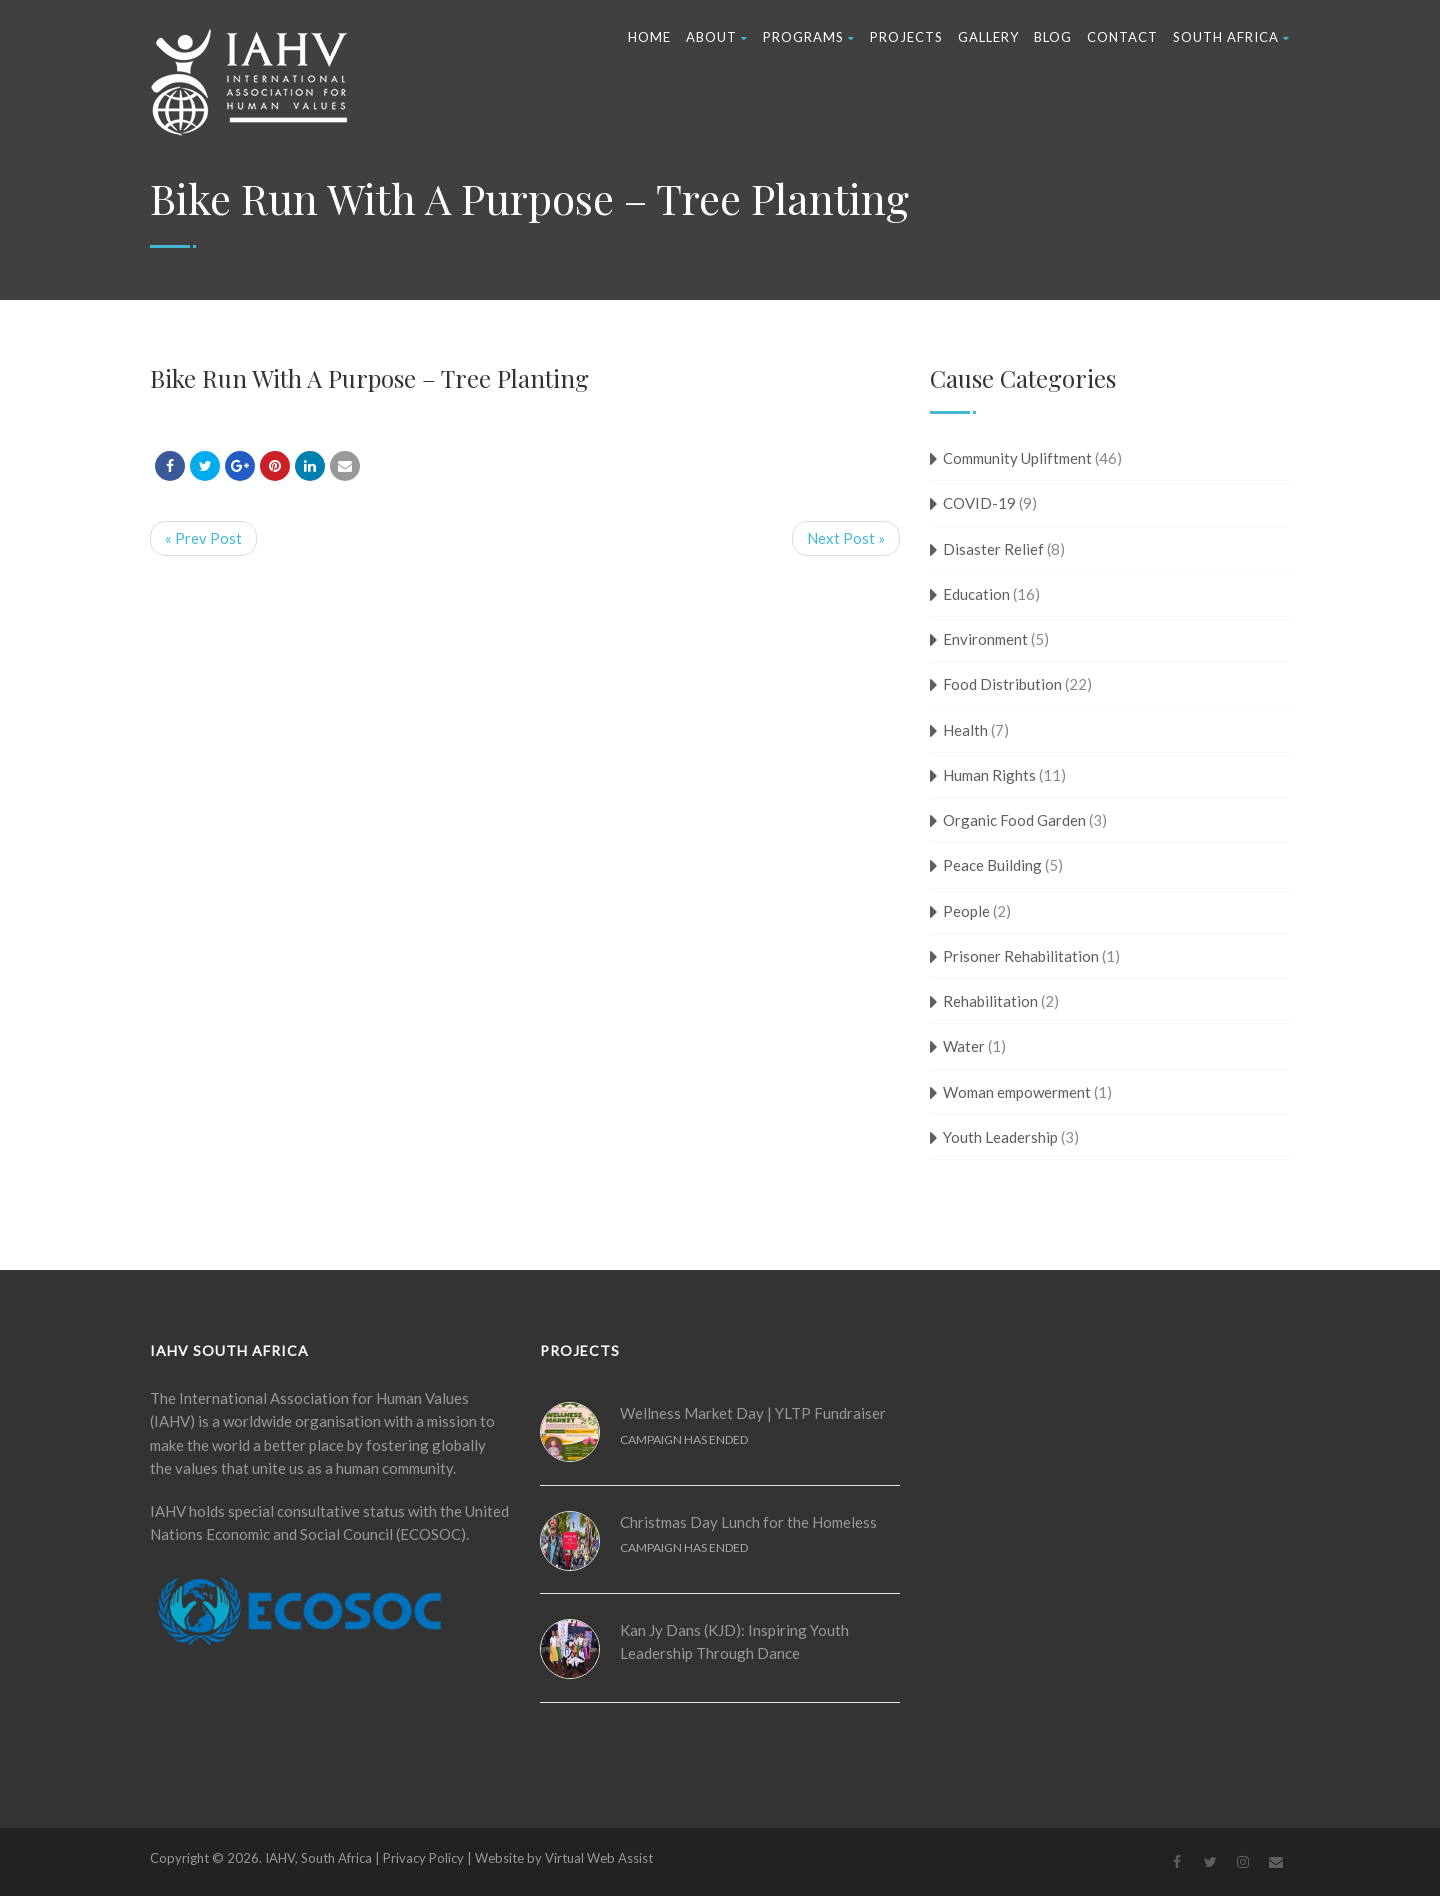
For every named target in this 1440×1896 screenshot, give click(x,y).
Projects (906, 37)
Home (649, 37)
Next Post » (846, 538)
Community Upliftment (1017, 458)
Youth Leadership (1000, 1137)
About (717, 37)
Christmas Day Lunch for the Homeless (748, 1522)
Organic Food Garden (1014, 820)
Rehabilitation (990, 1001)
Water (964, 1046)
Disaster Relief (993, 549)
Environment (985, 639)
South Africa (1231, 37)
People (966, 911)
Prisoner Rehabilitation (1021, 956)
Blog (1053, 37)
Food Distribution (1002, 684)
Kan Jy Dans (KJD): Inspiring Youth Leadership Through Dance (734, 1641)
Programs (809, 37)
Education (976, 594)
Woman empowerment (1017, 1092)
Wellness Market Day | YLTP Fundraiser (753, 1413)
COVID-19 (979, 503)
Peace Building (992, 865)
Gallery (988, 37)
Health (965, 730)
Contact (1122, 37)
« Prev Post (203, 538)
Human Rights (989, 775)
